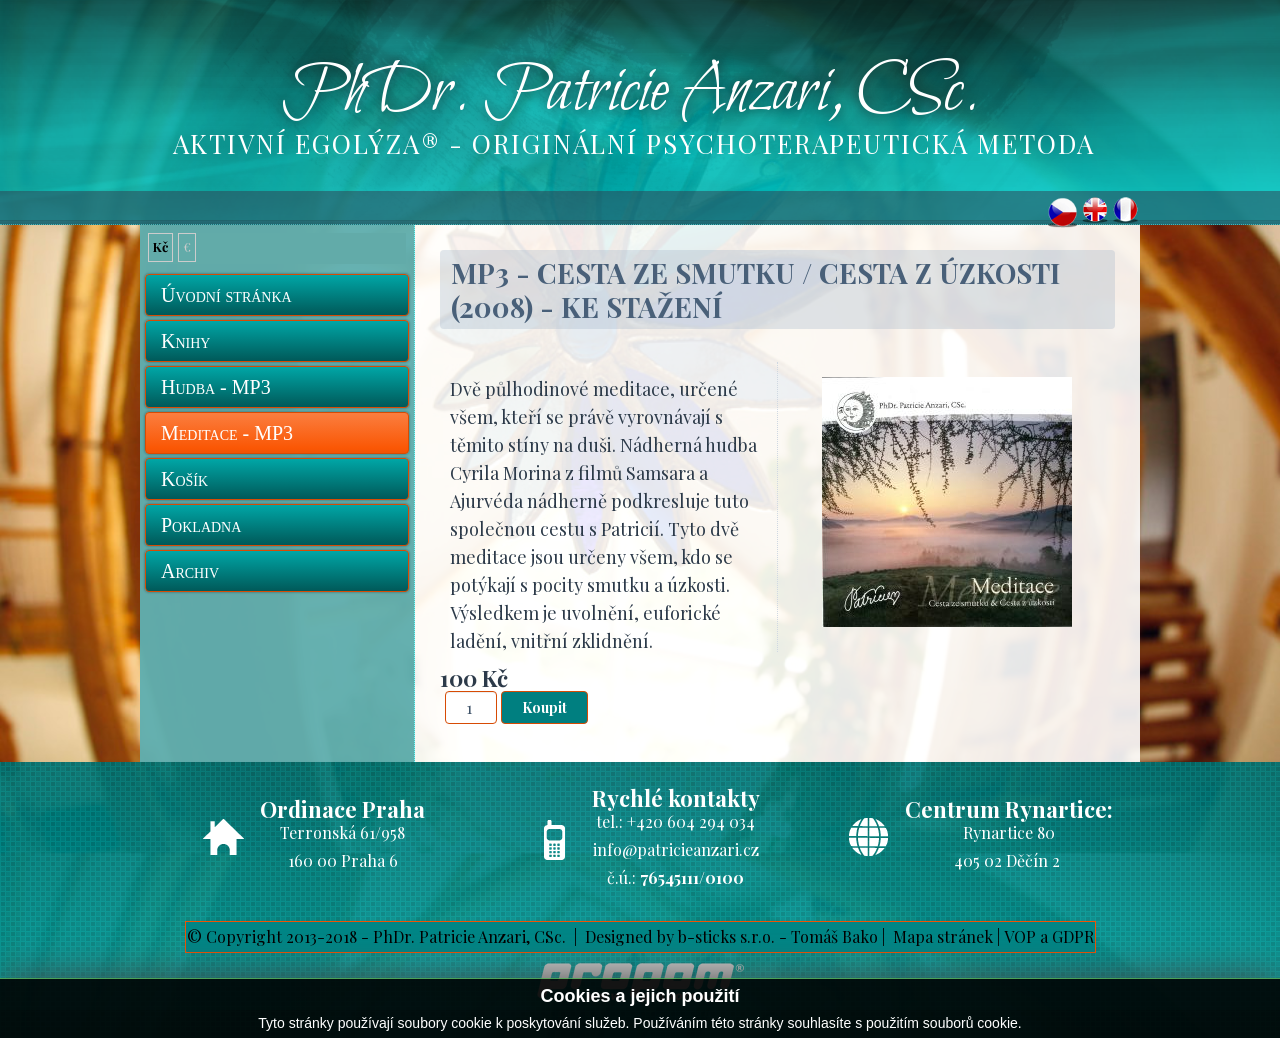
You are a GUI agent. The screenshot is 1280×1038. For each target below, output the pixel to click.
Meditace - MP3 (227, 433)
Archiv (190, 571)
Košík (184, 479)
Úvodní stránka (226, 295)
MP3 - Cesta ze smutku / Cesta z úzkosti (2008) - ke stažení (755, 289)
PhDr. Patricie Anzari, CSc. (631, 93)
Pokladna (201, 525)
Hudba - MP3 (216, 387)
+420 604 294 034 (691, 821)
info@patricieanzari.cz (676, 849)
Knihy (185, 341)
